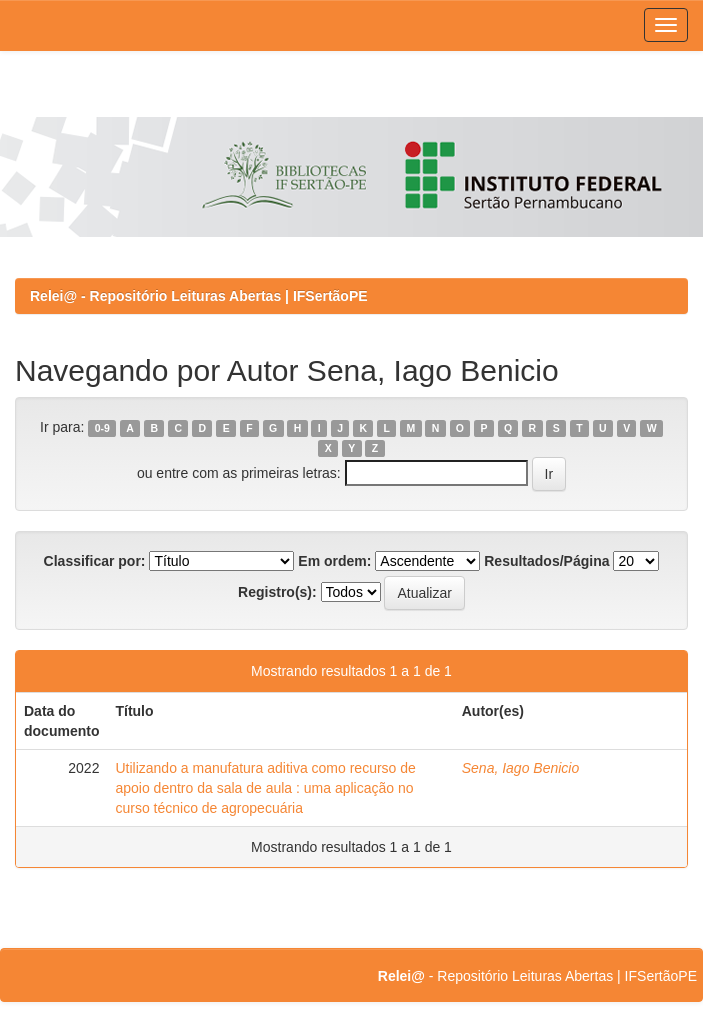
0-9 (102, 428)
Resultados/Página (546, 561)
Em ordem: (334, 561)
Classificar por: (95, 561)
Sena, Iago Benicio (521, 768)
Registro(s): (277, 592)
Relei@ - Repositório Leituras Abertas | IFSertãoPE (199, 296)
